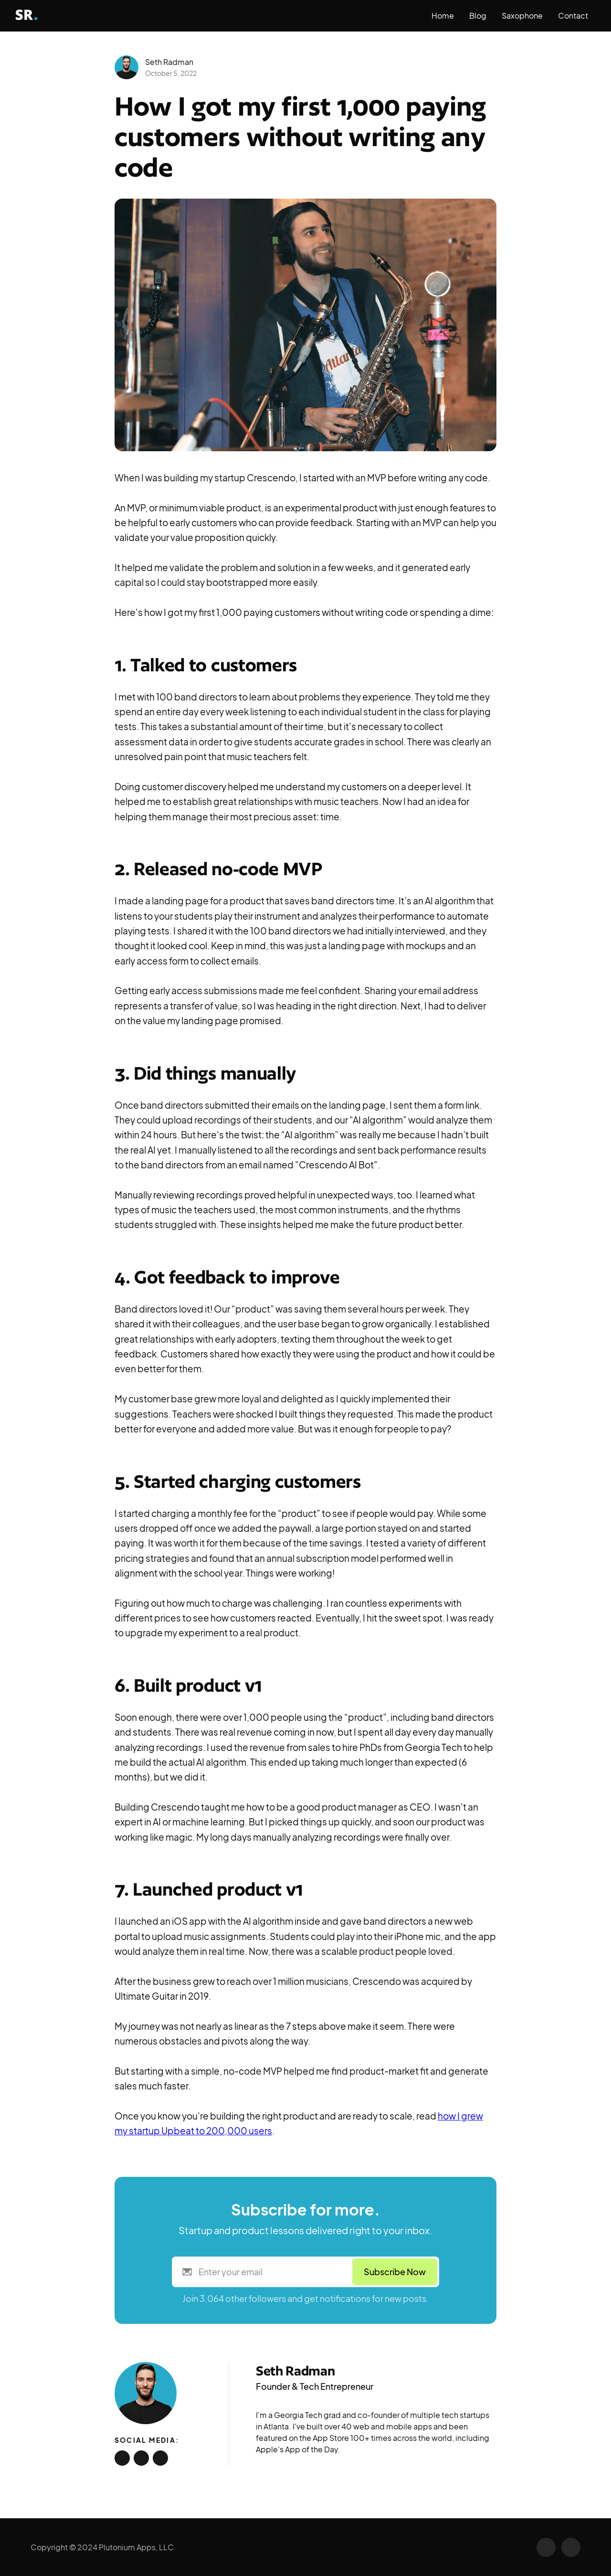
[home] (36, 16)
